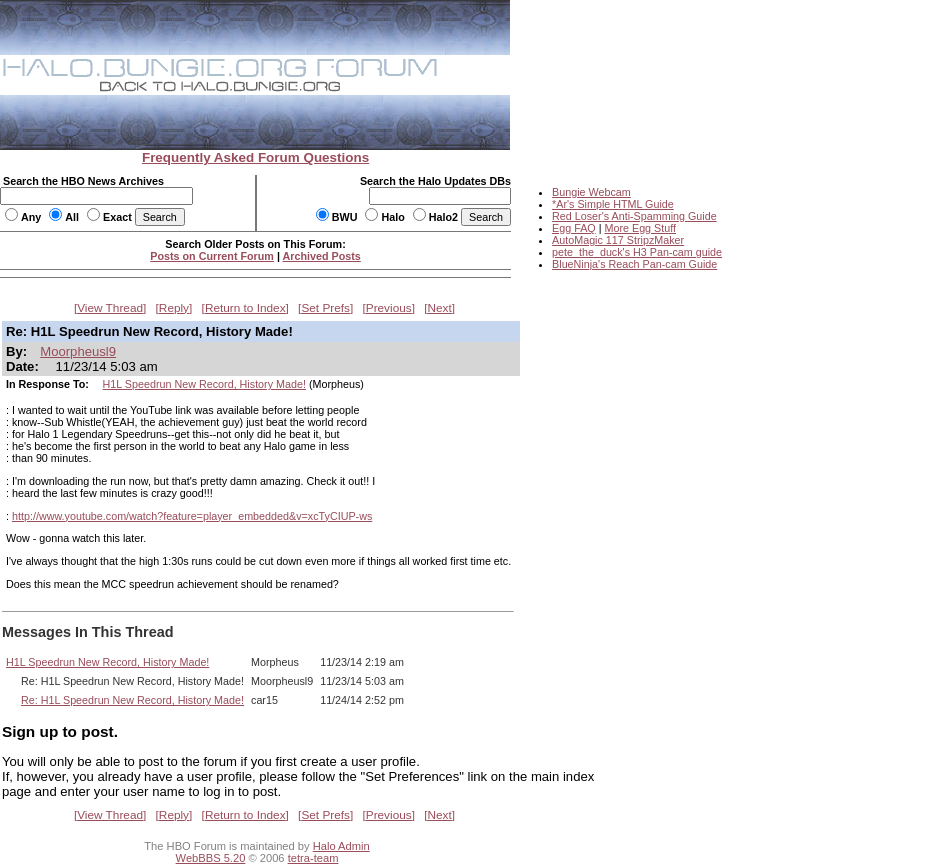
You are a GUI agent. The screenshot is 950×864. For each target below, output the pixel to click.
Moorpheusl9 (78, 351)
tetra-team (313, 858)
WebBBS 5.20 (211, 858)
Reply (174, 308)
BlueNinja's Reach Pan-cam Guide (634, 264)
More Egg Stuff (640, 228)
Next (440, 308)
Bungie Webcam (591, 192)
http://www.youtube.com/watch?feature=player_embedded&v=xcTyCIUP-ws (192, 516)
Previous (389, 308)
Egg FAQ (574, 228)
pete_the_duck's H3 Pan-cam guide (637, 252)
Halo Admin (341, 846)
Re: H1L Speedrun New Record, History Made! (132, 700)
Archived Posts (322, 256)
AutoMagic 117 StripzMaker (618, 240)
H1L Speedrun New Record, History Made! (204, 384)
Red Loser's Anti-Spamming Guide (634, 216)
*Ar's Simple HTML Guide (613, 204)
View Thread (110, 308)
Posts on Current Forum (212, 256)
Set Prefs (325, 308)
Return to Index (245, 308)
